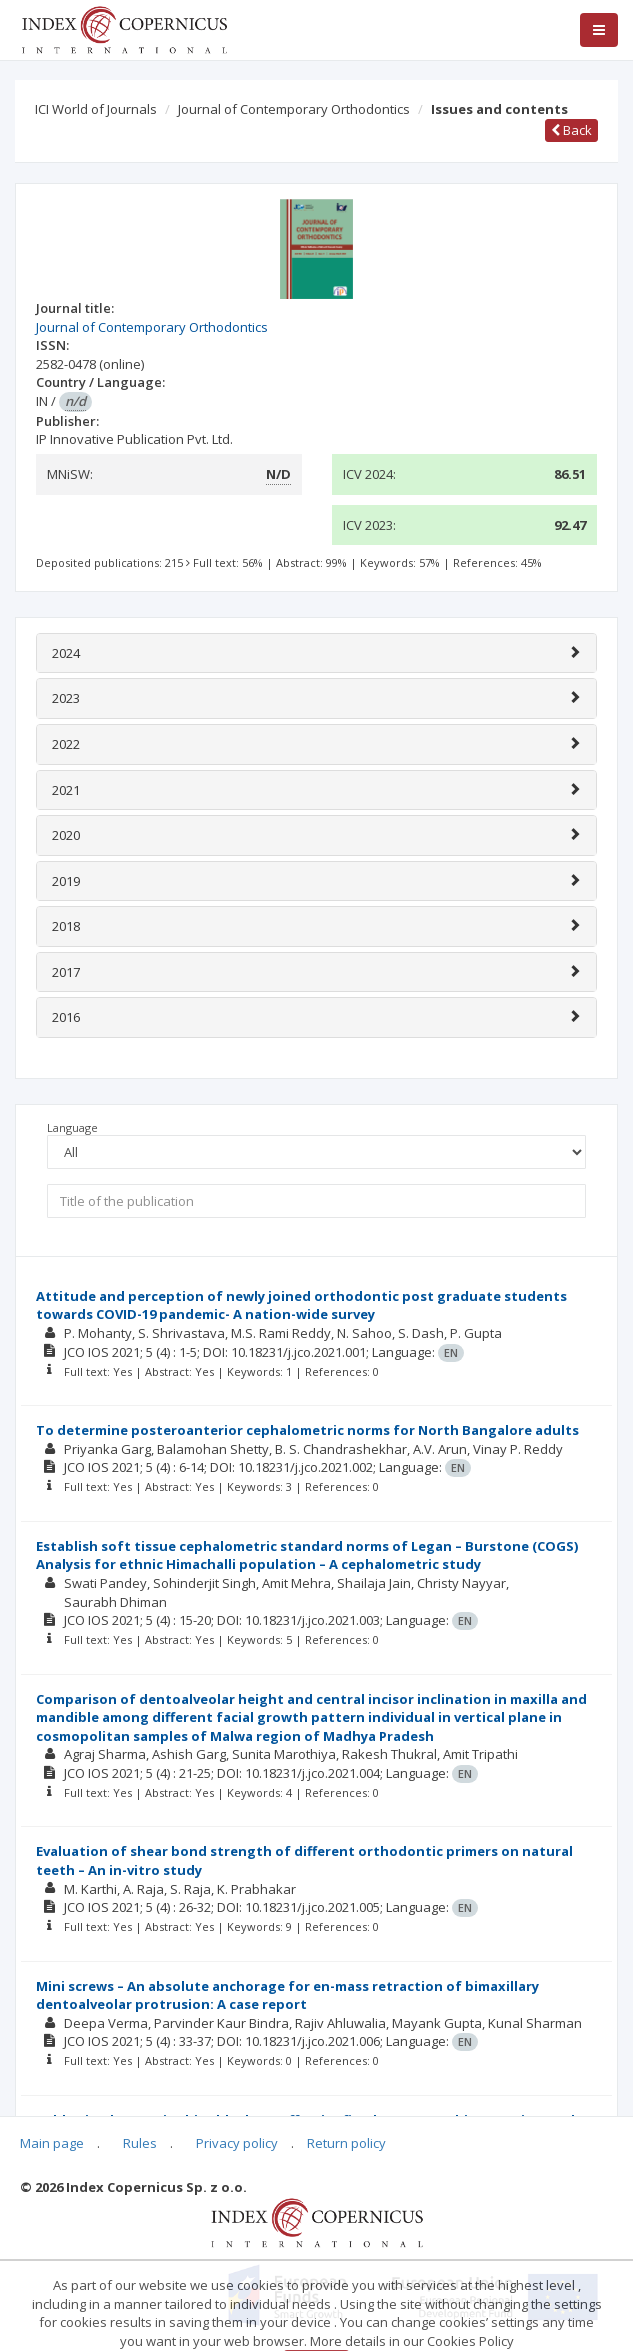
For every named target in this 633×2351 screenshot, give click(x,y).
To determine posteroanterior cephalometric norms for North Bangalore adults (307, 1430)
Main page (52, 2143)
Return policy (346, 2143)
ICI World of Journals (96, 109)
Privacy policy (237, 2143)
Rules (140, 2143)
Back (571, 130)
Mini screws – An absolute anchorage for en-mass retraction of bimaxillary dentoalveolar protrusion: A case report (287, 1995)
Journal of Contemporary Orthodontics (294, 109)
